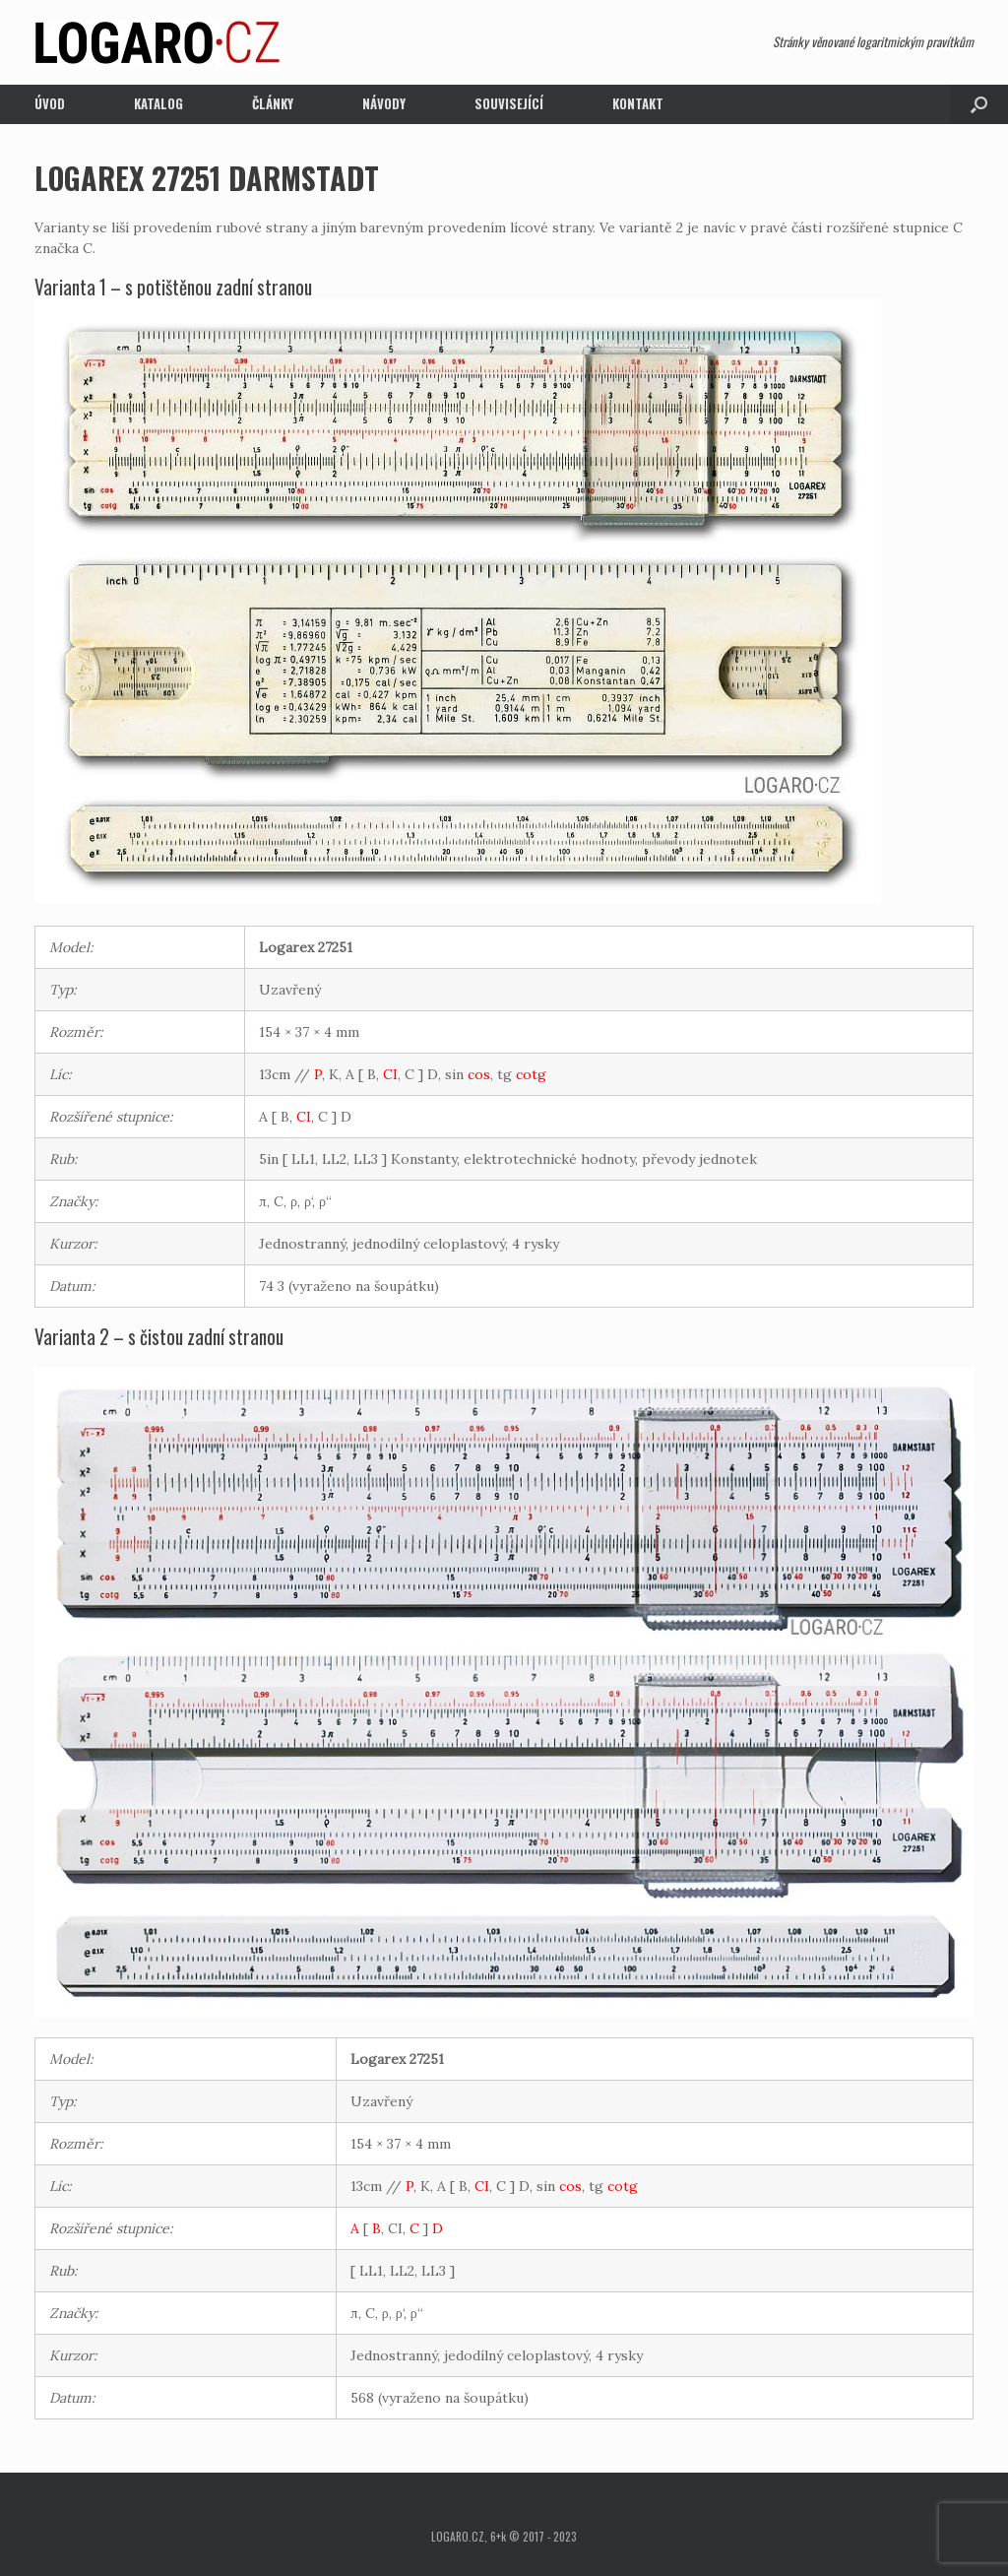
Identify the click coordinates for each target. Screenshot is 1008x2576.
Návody (384, 103)
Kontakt (637, 103)
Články (272, 103)
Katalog (158, 103)
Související (508, 103)
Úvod (49, 103)
